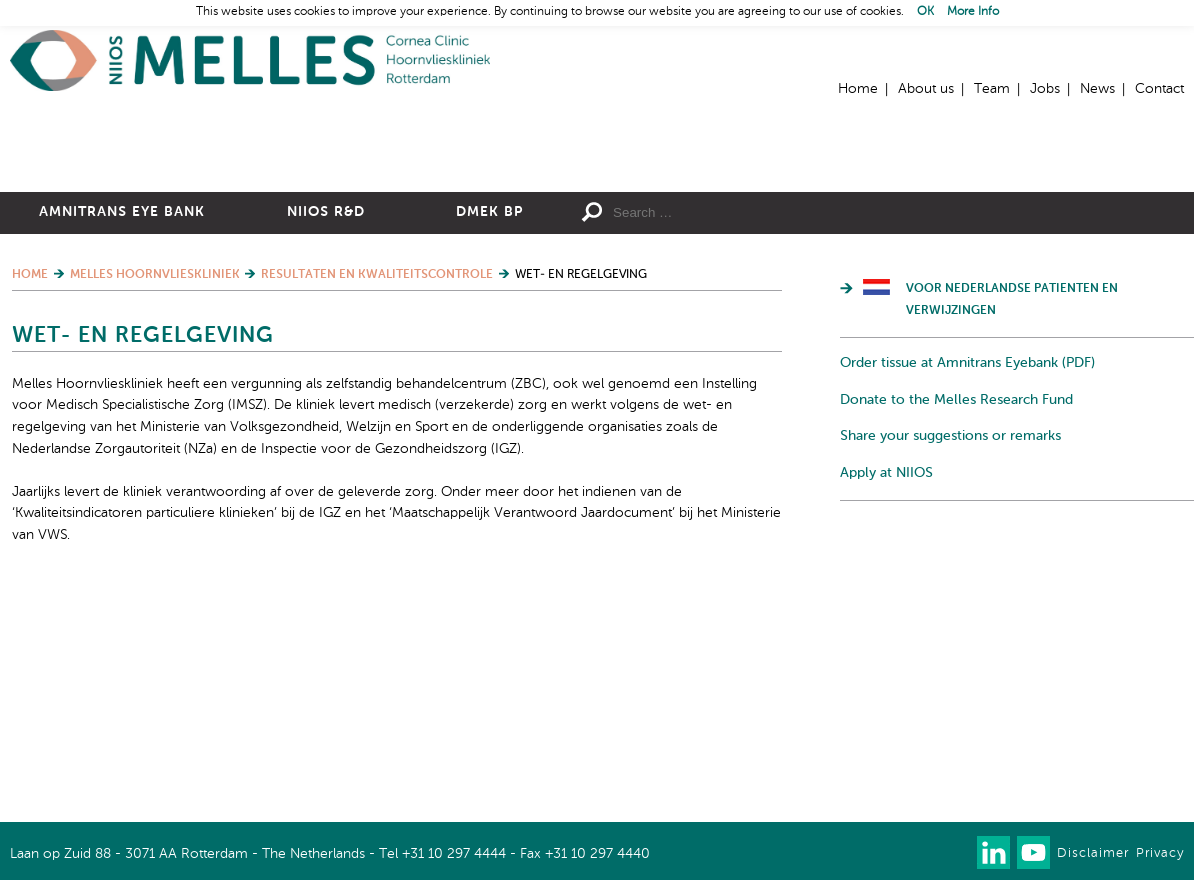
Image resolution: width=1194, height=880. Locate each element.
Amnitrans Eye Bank (122, 430)
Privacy (1160, 853)
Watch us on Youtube (1033, 852)
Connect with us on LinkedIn (993, 852)
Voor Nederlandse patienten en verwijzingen (1012, 518)
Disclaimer (1093, 853)
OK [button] (925, 12)
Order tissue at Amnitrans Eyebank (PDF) (967, 581)
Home (250, 60)
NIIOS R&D (326, 430)
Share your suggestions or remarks (950, 654)
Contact (1159, 89)
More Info (973, 12)
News (1097, 89)
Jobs (1045, 89)
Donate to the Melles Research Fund (956, 617)
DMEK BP (489, 430)
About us (926, 89)
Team (992, 89)
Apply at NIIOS (886, 690)
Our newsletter (953, 852)
